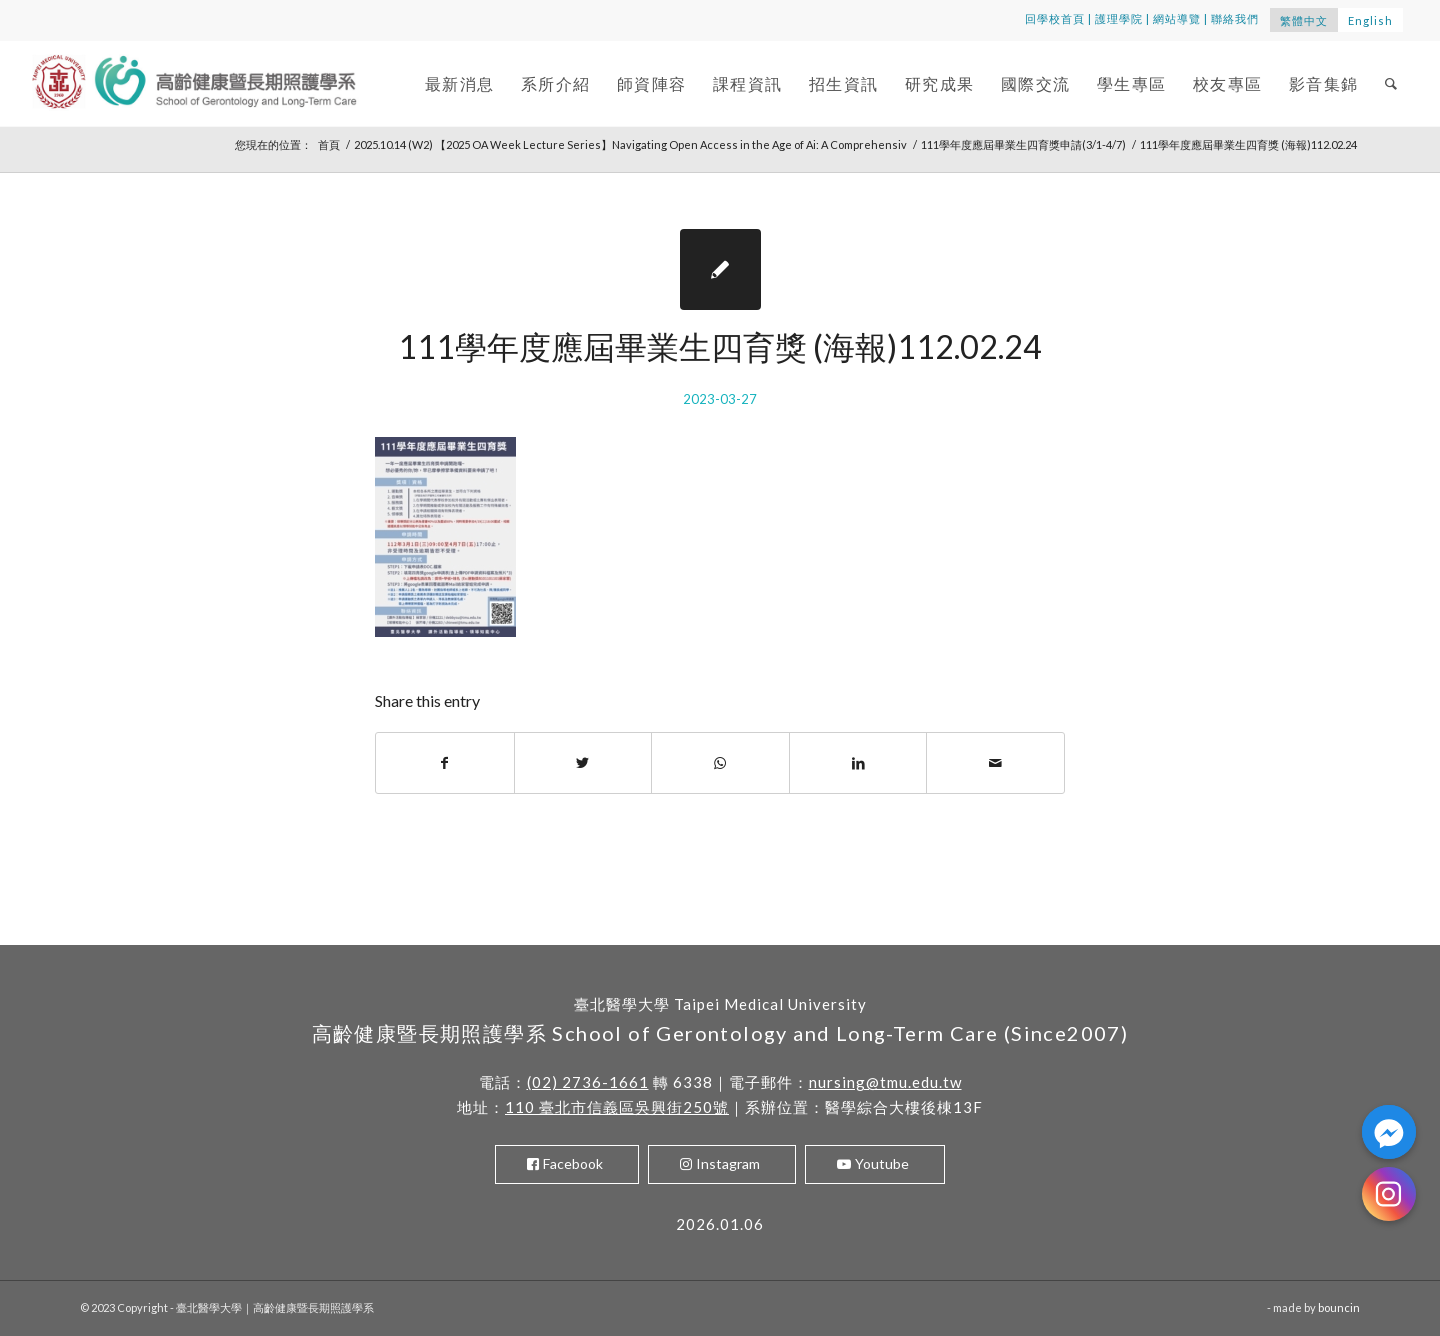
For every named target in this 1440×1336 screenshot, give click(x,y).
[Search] (1392, 83)
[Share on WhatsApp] (720, 763)
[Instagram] (1389, 1194)
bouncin (1339, 1307)
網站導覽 (1177, 18)
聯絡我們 (1235, 18)
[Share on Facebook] (445, 763)
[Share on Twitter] (583, 763)
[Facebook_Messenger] (1389, 1132)
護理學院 (1119, 18)
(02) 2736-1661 (588, 1082)
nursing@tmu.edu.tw (885, 1082)
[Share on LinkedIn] (858, 763)
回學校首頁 (1055, 18)
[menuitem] (460, 83)
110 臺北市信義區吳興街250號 (617, 1107)
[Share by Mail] (995, 763)
